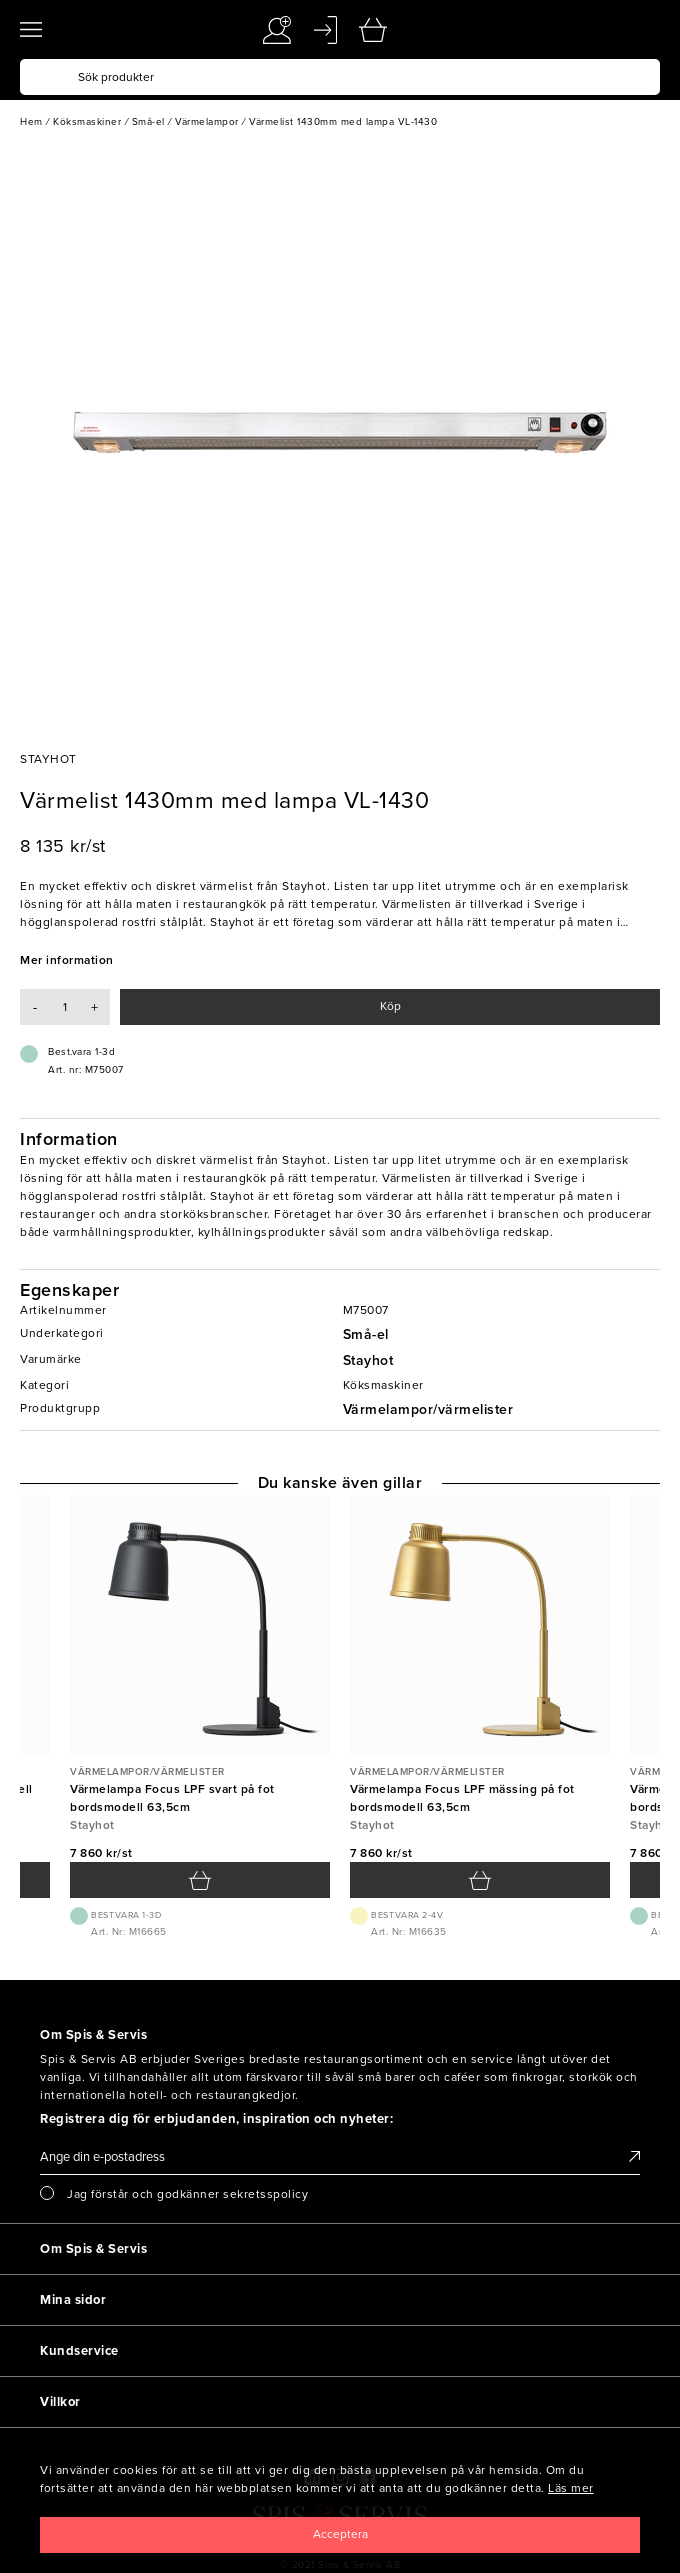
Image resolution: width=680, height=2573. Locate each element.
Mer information (67, 960)
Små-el (366, 1334)
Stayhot (368, 1360)
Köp (390, 1006)
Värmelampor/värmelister (428, 1409)
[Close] (340, 2535)
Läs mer (571, 2488)
